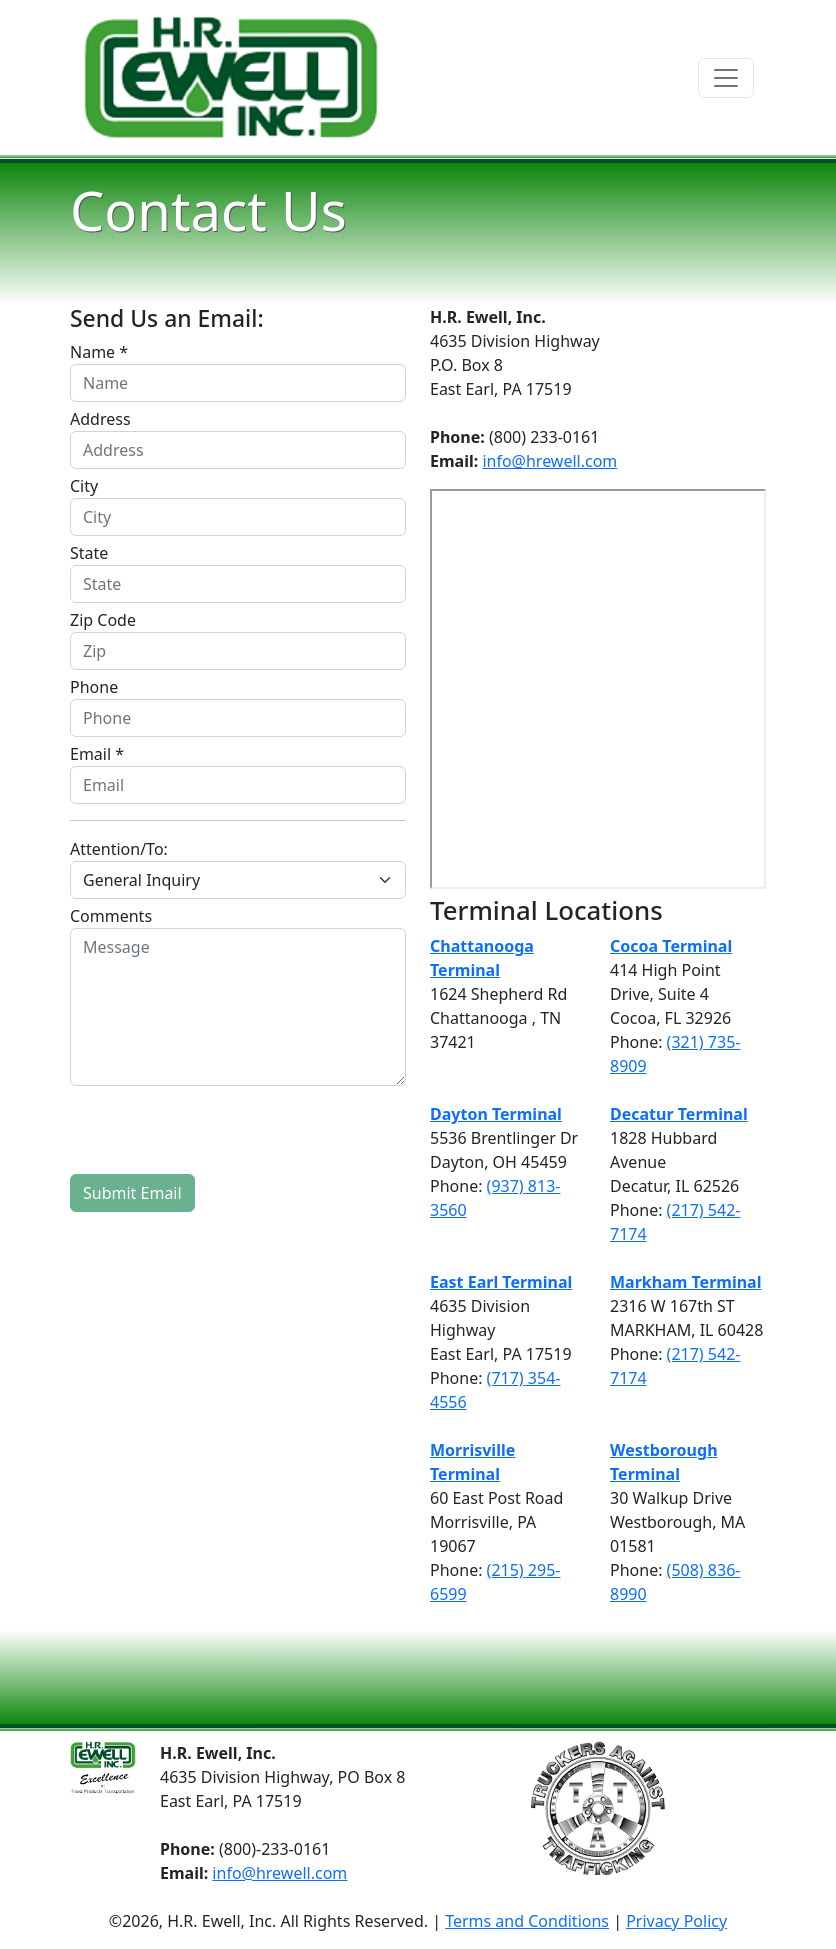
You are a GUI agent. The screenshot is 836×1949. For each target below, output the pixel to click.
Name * (99, 352)
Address (100, 419)
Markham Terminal (685, 1282)
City (84, 486)
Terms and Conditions (527, 1921)
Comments (111, 916)
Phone (94, 687)
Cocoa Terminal (671, 946)
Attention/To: (119, 849)
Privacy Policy (676, 1921)
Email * (97, 754)
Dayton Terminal (496, 1114)
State (89, 553)
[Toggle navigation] (726, 78)
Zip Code (103, 620)
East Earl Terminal (501, 1282)
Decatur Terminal (679, 1114)
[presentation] (222, 1130)
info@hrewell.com (549, 461)
